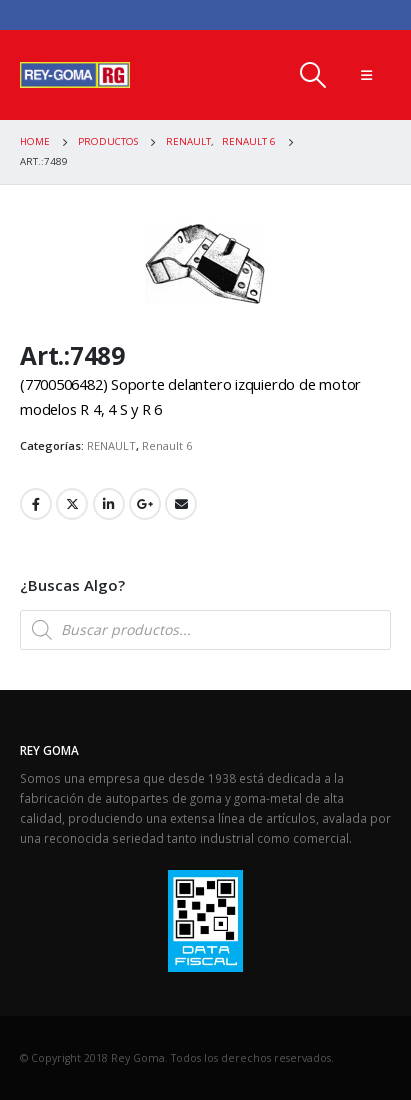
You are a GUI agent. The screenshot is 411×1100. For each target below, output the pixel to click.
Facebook (36, 504)
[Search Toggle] (312, 75)
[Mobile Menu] (366, 75)
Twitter (72, 504)
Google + (145, 504)
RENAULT (111, 445)
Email (181, 504)
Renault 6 (167, 445)
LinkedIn (109, 504)
